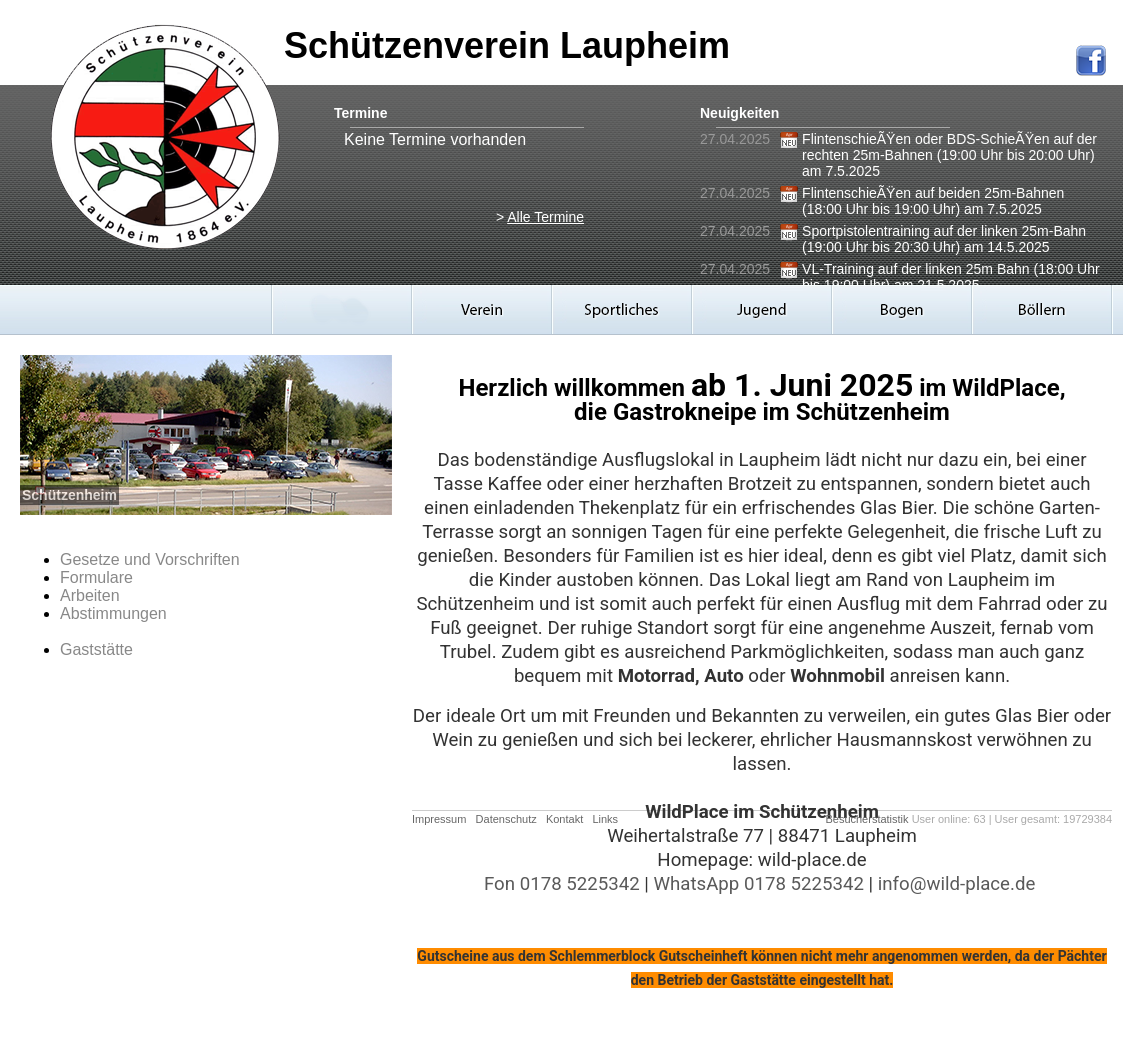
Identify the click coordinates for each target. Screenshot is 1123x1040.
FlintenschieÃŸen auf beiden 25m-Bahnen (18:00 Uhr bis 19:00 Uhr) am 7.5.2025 (933, 201)
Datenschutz (506, 819)
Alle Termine (545, 217)
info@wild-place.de (957, 884)
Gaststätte (96, 649)
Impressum (439, 819)
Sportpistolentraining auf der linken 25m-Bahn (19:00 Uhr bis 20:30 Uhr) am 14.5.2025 (944, 239)
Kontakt (564, 819)
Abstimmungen (113, 613)
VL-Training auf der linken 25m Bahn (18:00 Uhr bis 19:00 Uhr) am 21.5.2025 (951, 277)
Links (605, 819)
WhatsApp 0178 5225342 (758, 884)
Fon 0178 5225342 (562, 884)
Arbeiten (90, 595)
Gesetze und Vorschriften (150, 559)
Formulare (96, 577)
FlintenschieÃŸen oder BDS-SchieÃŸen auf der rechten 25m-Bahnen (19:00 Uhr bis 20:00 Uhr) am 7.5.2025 (949, 155)
